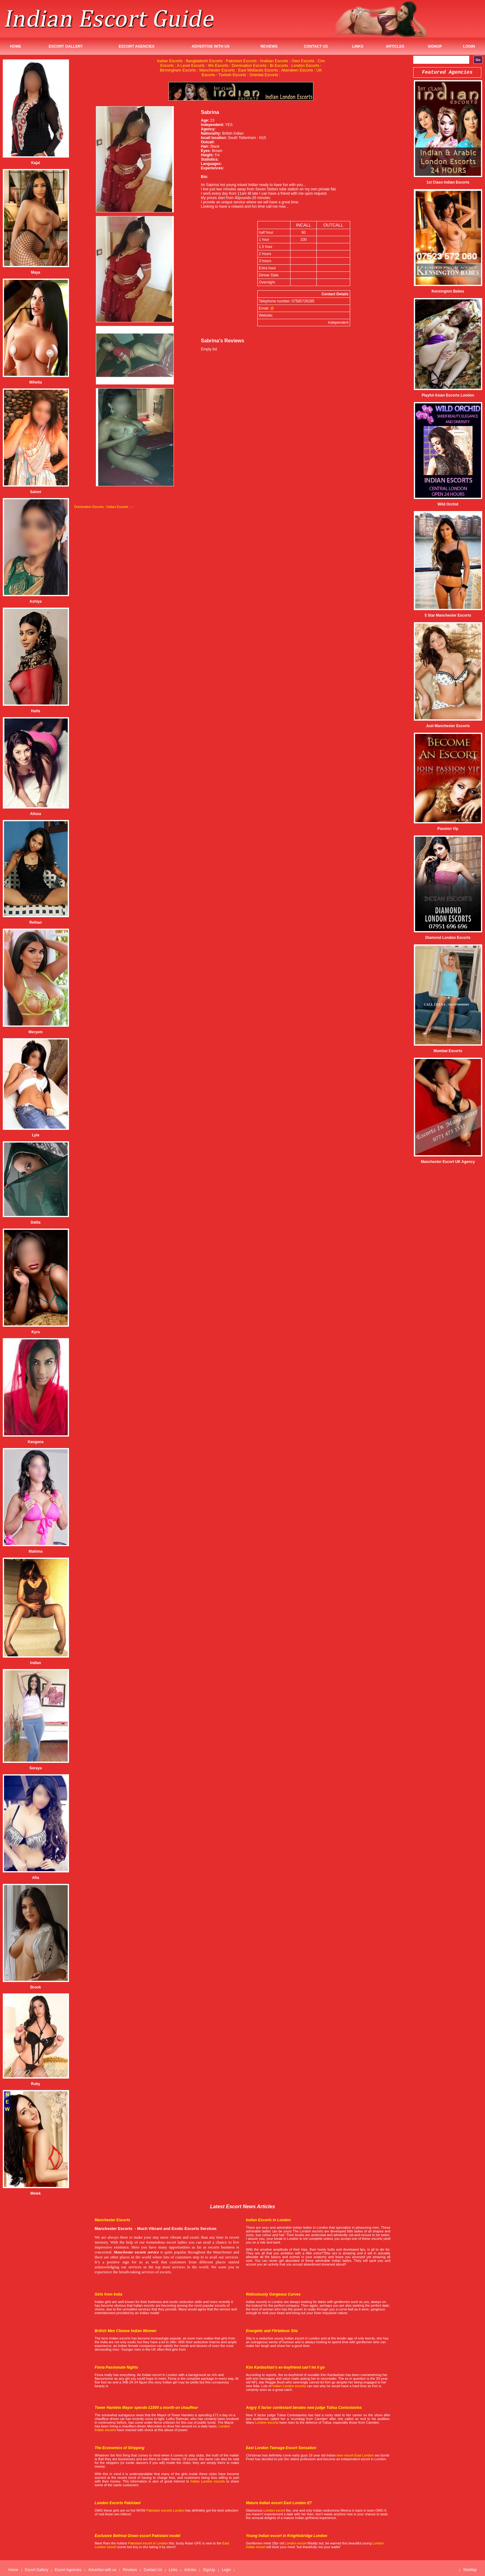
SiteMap (470, 2570)
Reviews (268, 46)
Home (15, 46)
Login (469, 46)
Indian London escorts (289, 2386)
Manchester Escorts (217, 70)
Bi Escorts (279, 65)
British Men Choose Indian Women (125, 2331)
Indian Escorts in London (268, 2220)
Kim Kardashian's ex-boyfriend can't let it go (285, 2367)
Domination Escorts (249, 65)
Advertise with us (211, 46)
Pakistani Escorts (241, 61)
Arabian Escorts (274, 61)
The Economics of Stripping (119, 2448)
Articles (395, 46)
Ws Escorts (218, 65)
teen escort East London (355, 2455)
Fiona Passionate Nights (116, 2367)
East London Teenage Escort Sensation (281, 2448)
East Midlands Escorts (258, 70)
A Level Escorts (191, 65)
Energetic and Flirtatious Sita (272, 2331)
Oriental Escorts (263, 74)
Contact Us (316, 46)
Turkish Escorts (232, 74)
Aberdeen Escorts (297, 70)
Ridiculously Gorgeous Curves (273, 2294)
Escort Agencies (137, 46)
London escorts (266, 2422)
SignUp (435, 46)
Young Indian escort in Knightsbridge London (286, 2536)
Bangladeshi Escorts (204, 61)
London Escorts (305, 65)
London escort (274, 2510)
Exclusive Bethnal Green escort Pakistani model (137, 2536)
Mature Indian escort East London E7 (279, 2503)
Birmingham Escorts (178, 70)
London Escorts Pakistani (118, 2503)
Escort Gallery (66, 46)
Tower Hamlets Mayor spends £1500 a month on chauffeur (146, 2407)
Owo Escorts (303, 61)
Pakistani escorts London (165, 2510)
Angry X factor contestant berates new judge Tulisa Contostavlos (304, 2407)
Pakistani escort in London (148, 2543)
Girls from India (108, 2294)
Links (357, 46)
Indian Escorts (169, 61)
